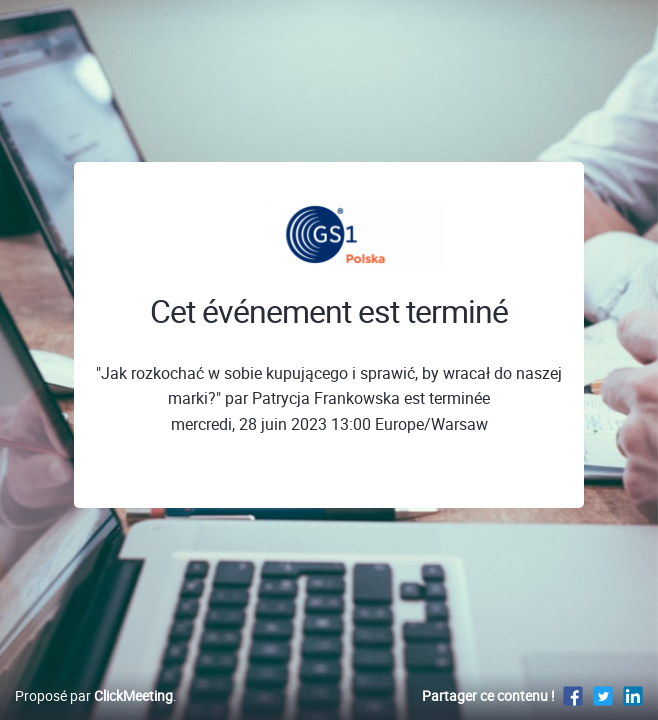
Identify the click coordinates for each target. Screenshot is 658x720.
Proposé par (94, 695)
